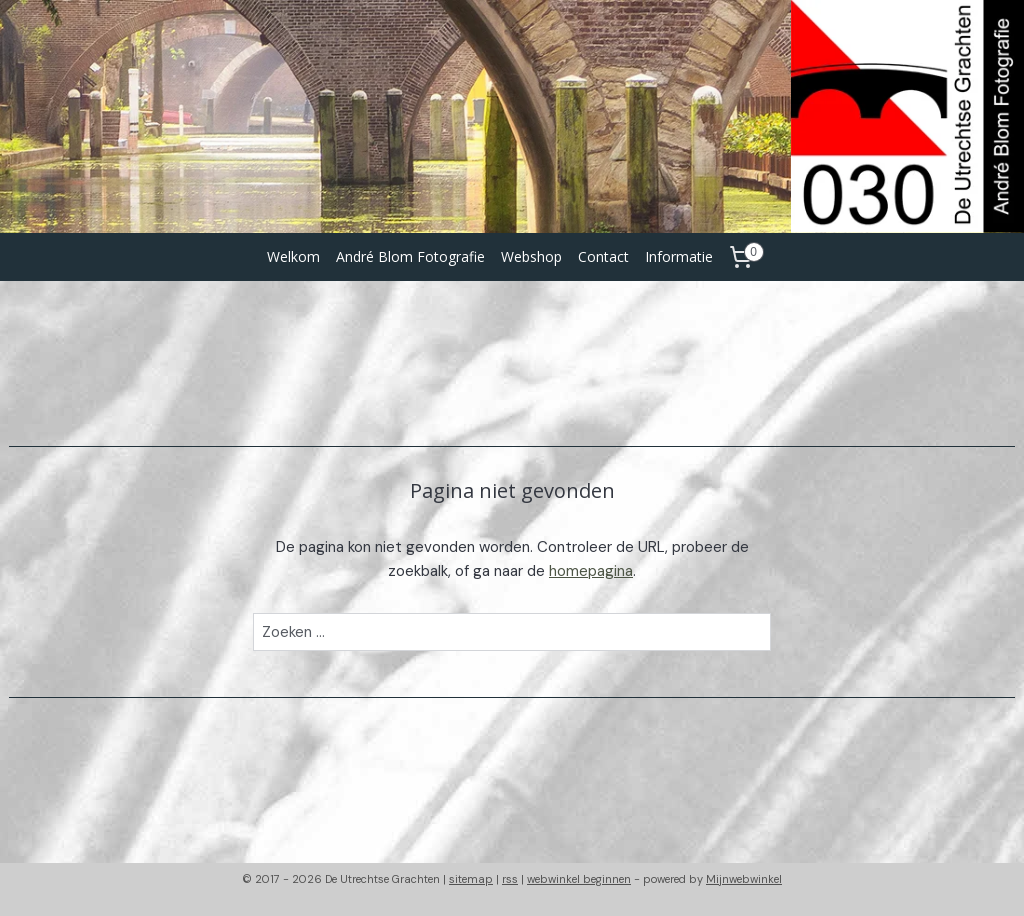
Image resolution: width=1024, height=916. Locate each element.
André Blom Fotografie (410, 256)
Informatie (679, 256)
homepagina (591, 571)
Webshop (531, 256)
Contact (603, 256)
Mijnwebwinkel (744, 879)
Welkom (293, 256)
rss (510, 879)
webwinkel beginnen (579, 879)
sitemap (471, 879)
